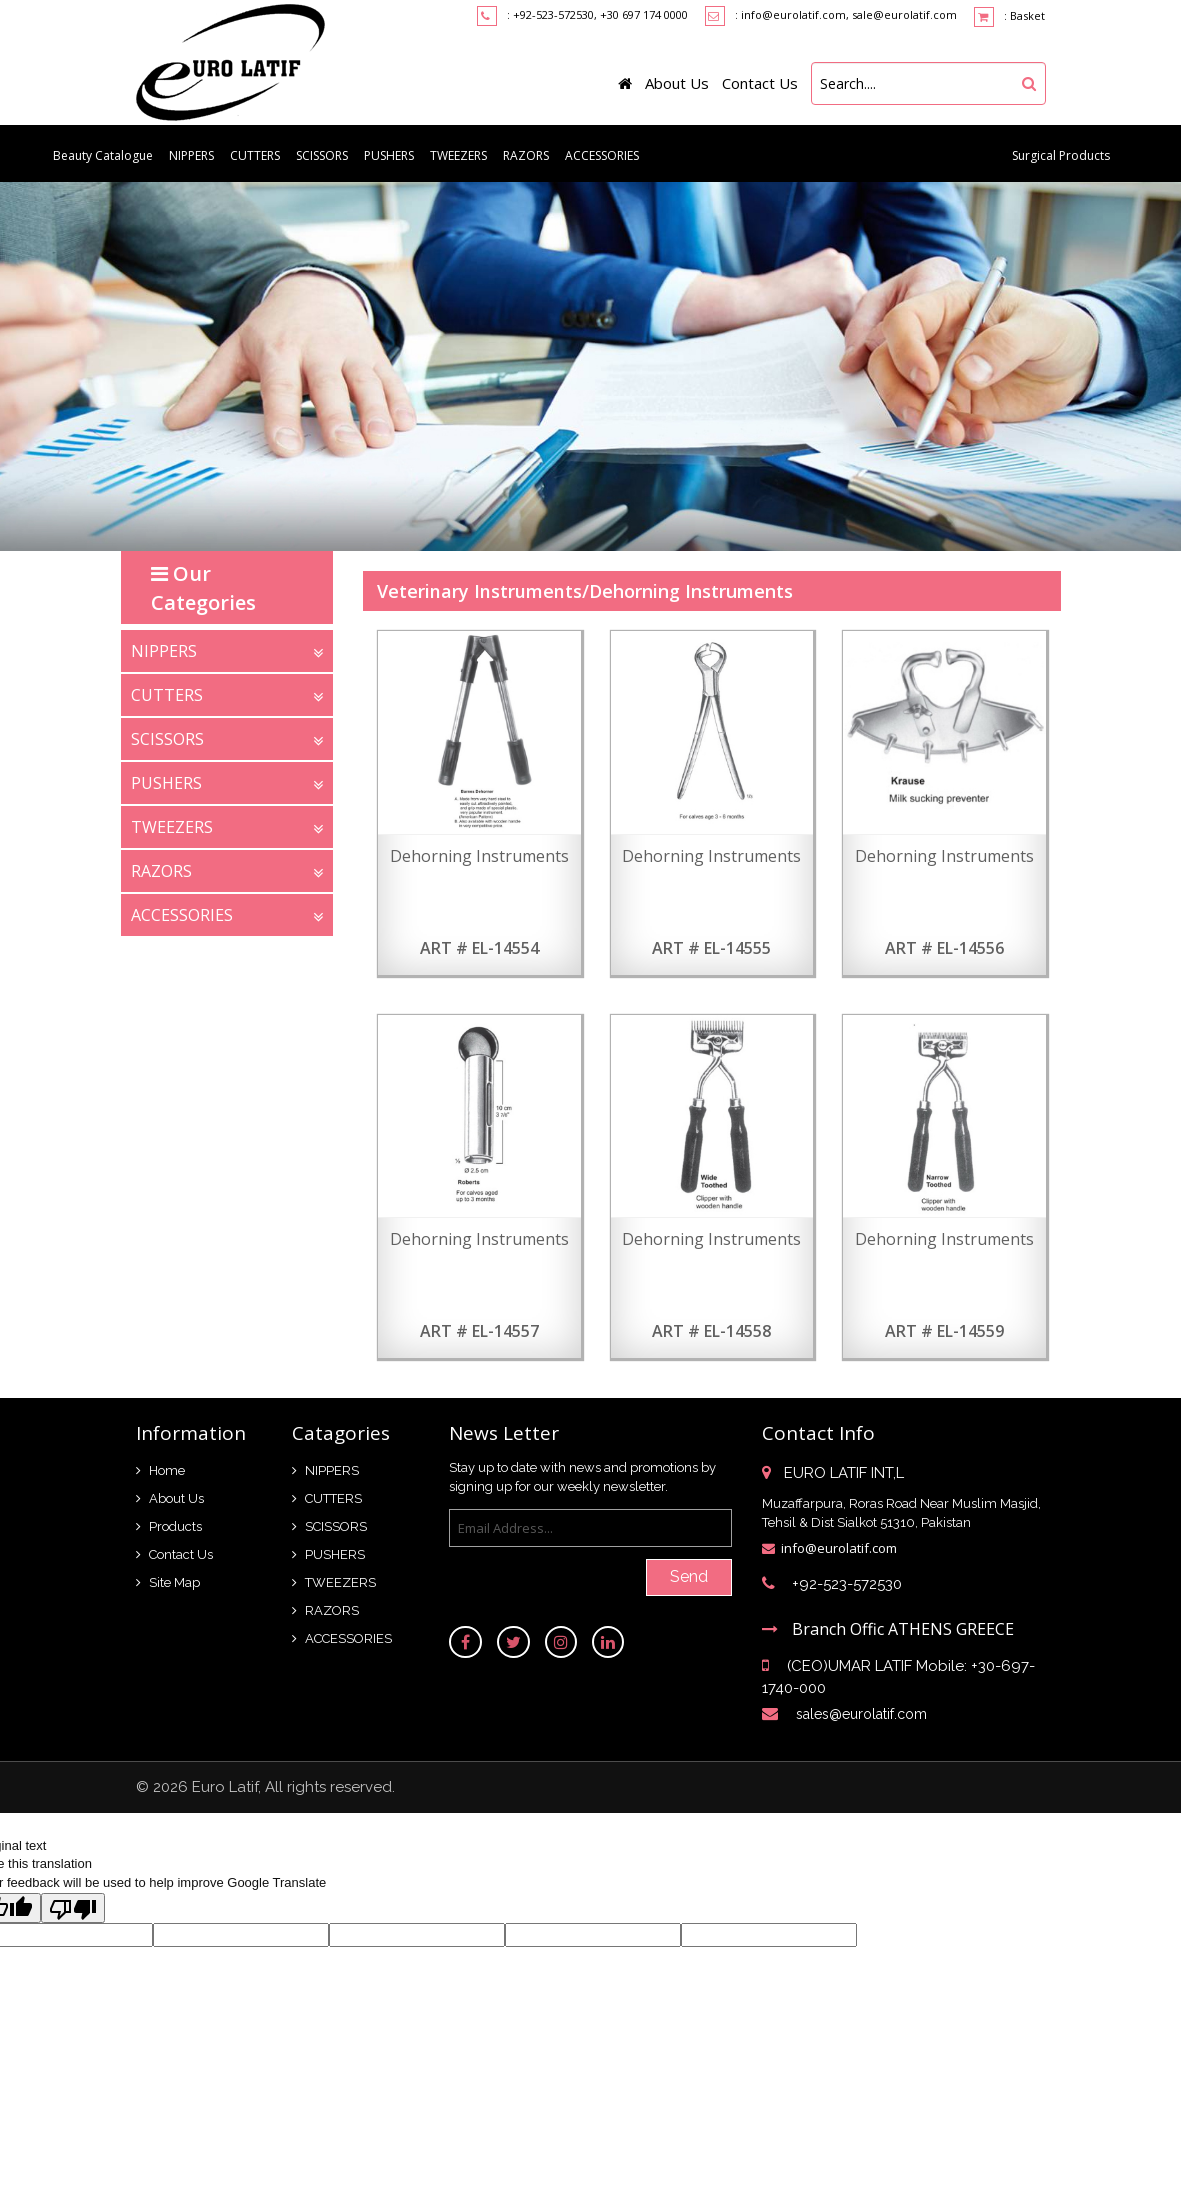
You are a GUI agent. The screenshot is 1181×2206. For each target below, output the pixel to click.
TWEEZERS (458, 155)
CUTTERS (255, 155)
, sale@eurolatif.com (901, 14)
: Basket (1009, 17)
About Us (677, 83)
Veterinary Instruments (479, 591)
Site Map (174, 1582)
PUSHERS (389, 155)
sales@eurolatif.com (861, 1714)
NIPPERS (191, 155)
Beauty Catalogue (103, 155)
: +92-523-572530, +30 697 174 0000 (597, 14)
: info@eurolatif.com (790, 14)
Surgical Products (1061, 155)
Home (167, 1470)
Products (175, 1526)
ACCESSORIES (602, 155)
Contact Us (760, 83)
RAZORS (526, 155)
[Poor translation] (73, 1908)
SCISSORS (322, 155)
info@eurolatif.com (839, 1548)
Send (689, 1576)
